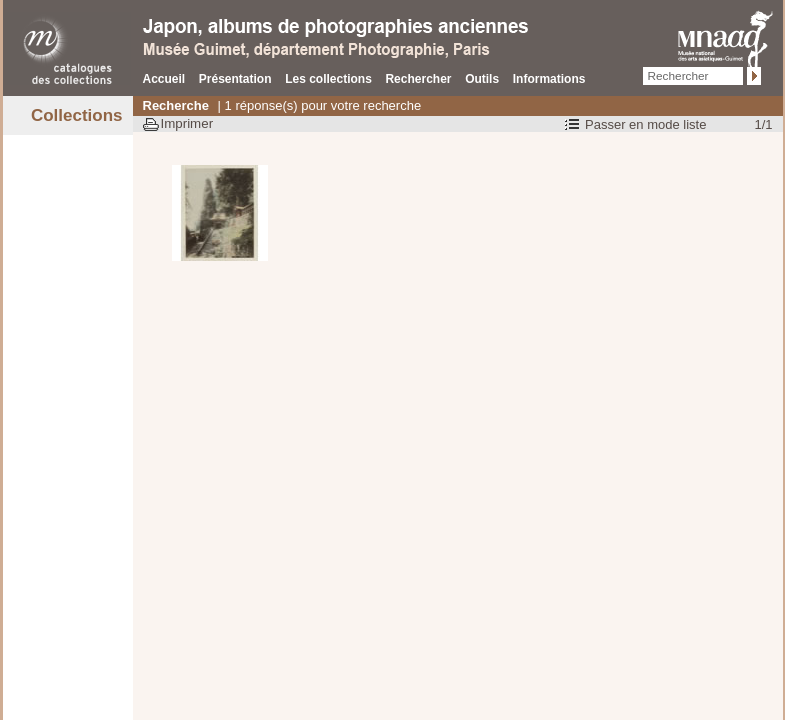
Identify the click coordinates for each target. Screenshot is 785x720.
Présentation (235, 79)
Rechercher (418, 79)
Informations (549, 79)
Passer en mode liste (645, 124)
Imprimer (187, 123)
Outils (482, 79)
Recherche (176, 105)
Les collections (328, 79)
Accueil (164, 79)
